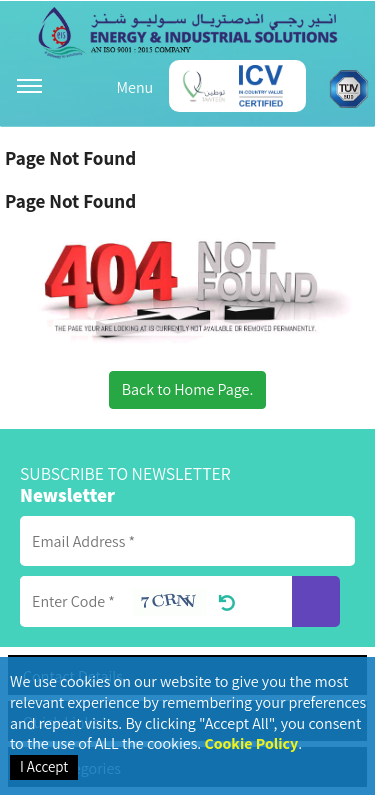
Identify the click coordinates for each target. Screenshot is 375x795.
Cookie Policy (251, 743)
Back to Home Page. (188, 389)
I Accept (44, 766)
